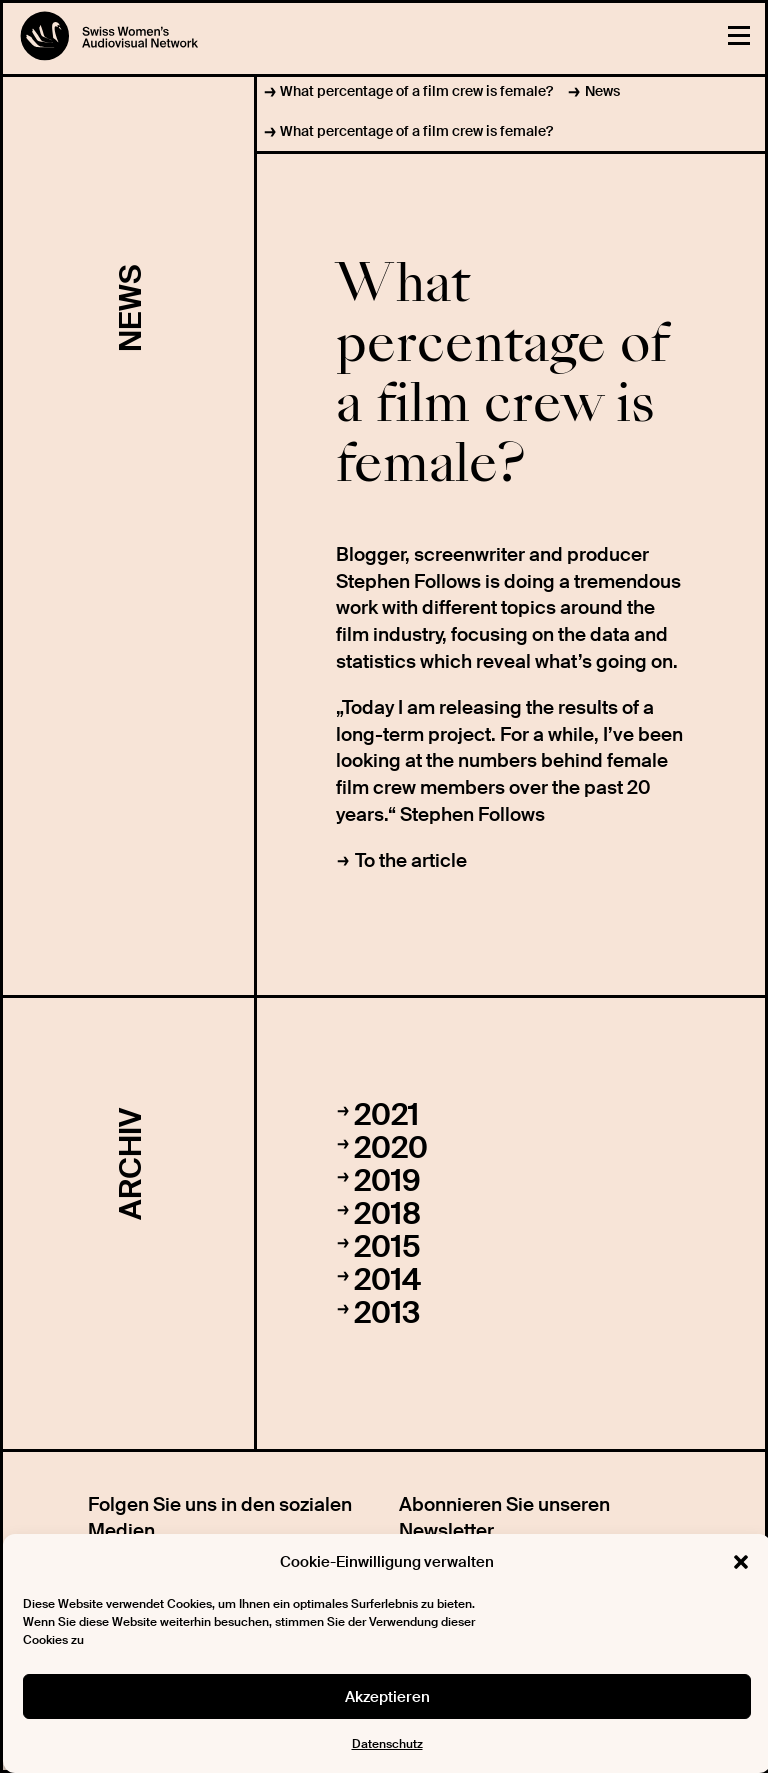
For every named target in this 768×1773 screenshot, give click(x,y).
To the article (411, 860)
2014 (387, 1279)
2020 (391, 1147)
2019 (387, 1180)
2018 (387, 1213)
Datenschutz (387, 1744)
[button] (741, 1562)
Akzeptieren (387, 1697)
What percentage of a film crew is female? (416, 91)
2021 (386, 1114)
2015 (387, 1246)
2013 (387, 1312)
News (602, 91)
